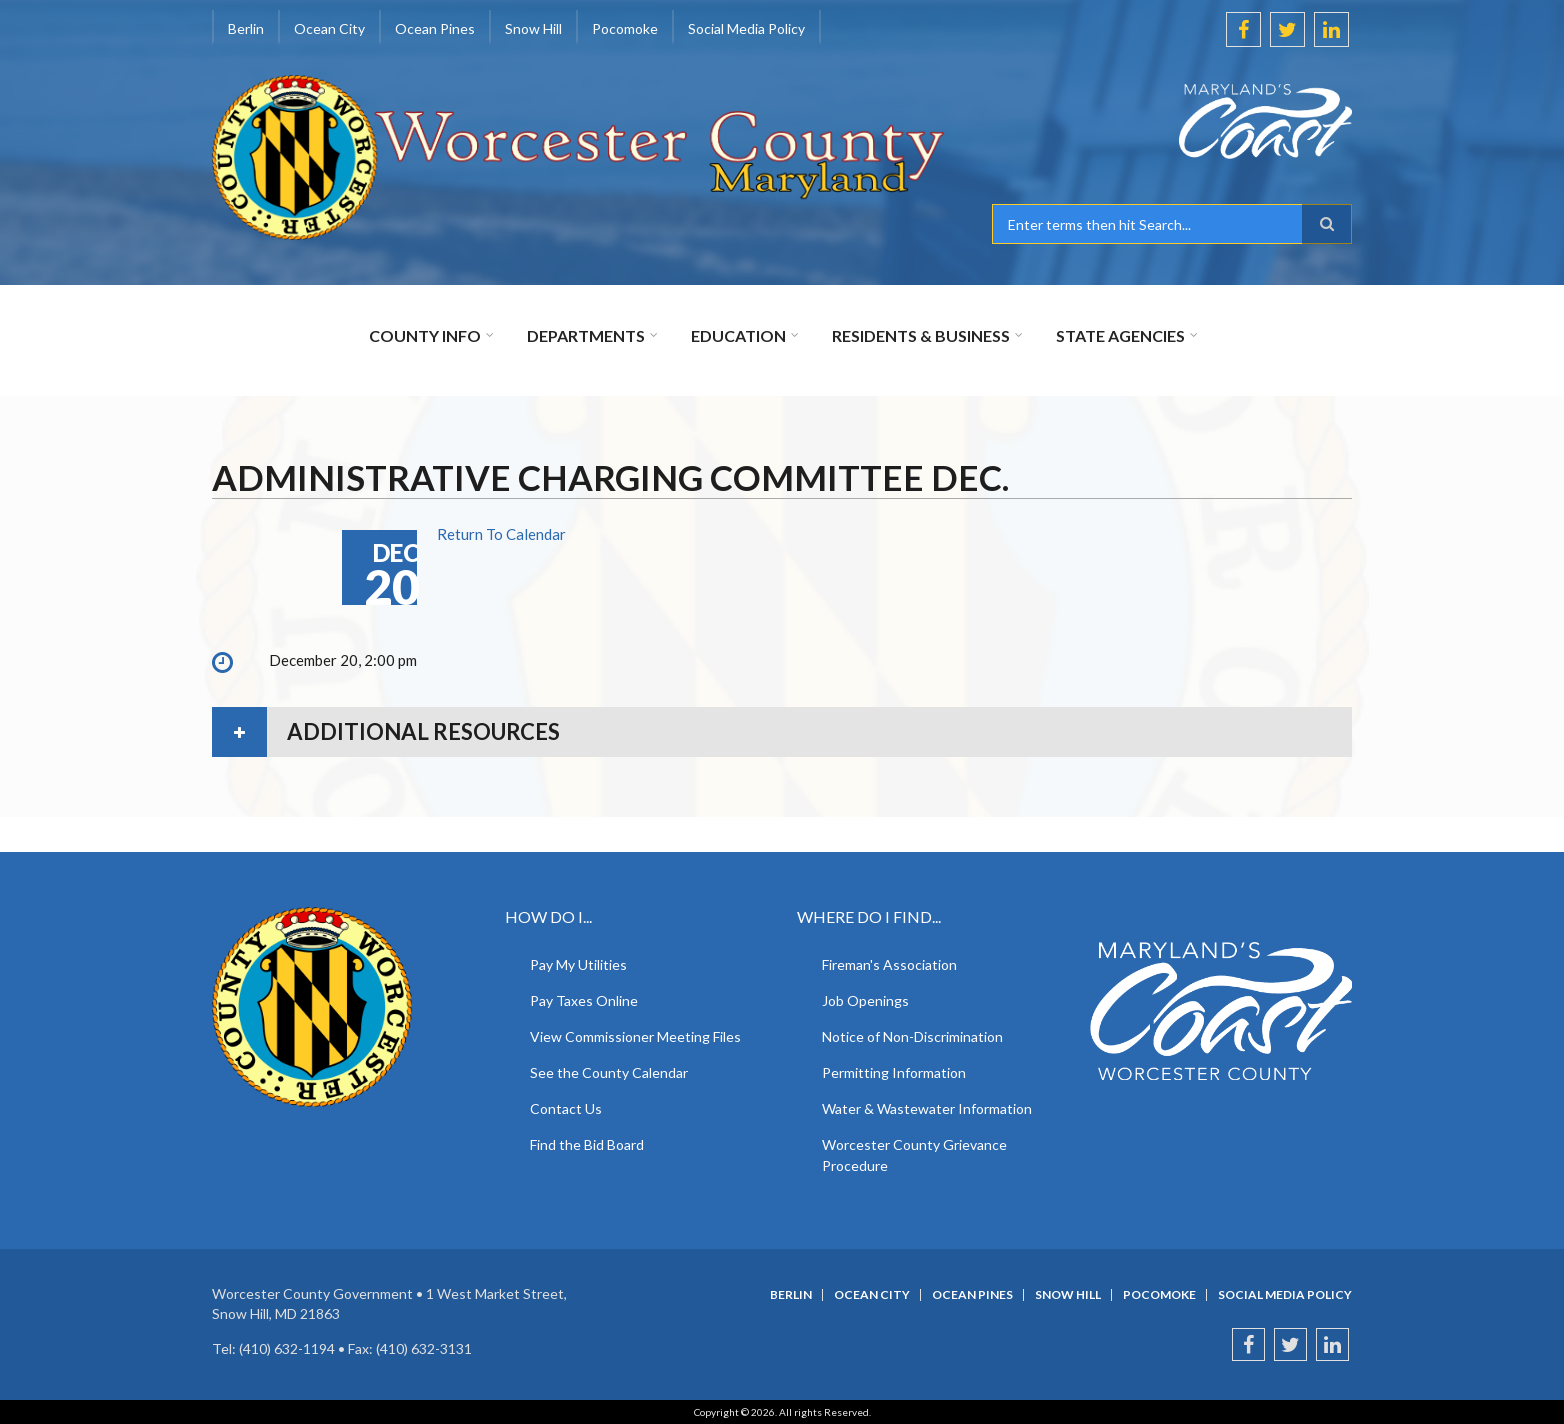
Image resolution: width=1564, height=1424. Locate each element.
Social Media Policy (746, 28)
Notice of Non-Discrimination (912, 1036)
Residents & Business (921, 335)
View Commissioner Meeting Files (635, 1036)
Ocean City (329, 28)
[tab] (782, 732)
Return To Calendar (501, 534)
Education (738, 335)
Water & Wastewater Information (927, 1108)
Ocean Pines (435, 28)
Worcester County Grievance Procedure (914, 1155)
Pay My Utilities (578, 964)
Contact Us (566, 1108)
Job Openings (865, 1000)
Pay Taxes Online (584, 1000)
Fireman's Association (889, 964)
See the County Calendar (609, 1072)
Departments (586, 335)
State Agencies (1120, 335)
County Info (425, 335)
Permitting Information (894, 1072)
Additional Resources (423, 731)
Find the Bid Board (587, 1144)
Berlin (246, 28)
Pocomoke (625, 28)
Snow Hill (533, 28)
